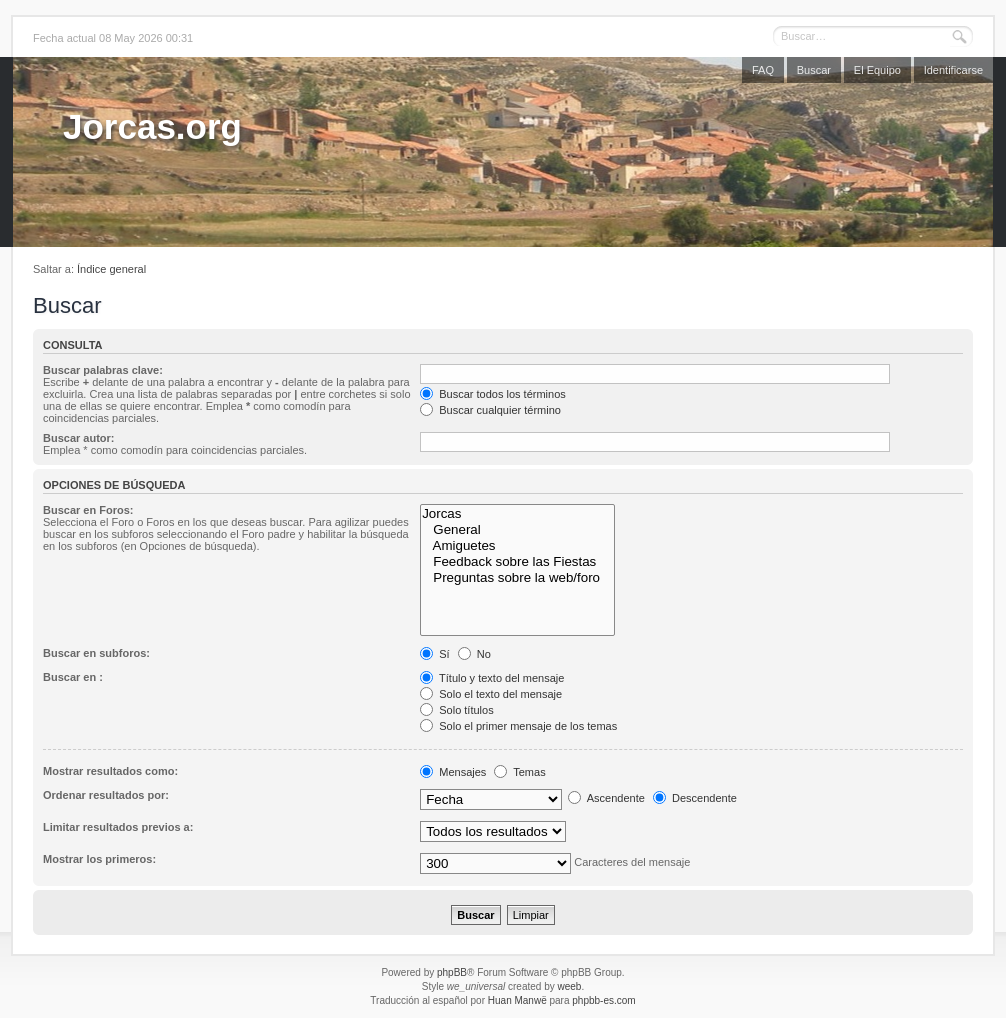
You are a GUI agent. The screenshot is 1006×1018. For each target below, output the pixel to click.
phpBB (452, 972)
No (474, 654)
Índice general (111, 269)
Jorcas (517, 514)
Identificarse (953, 70)
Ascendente (606, 798)
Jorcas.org (152, 126)
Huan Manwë (517, 1000)
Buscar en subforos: (96, 653)
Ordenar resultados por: (106, 795)
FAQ (763, 70)
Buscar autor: (79, 438)
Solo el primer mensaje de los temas (518, 726)
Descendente (695, 798)
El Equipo (877, 70)
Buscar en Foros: (88, 510)
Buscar (814, 70)
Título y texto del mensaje (492, 678)
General (517, 530)
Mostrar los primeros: (99, 859)
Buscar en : (73, 677)
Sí (434, 654)
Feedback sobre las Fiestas (517, 562)
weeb (569, 986)
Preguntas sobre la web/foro (517, 578)
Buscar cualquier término (490, 410)
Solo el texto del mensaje (491, 694)
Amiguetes (517, 546)
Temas (519, 772)
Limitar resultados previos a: (118, 827)
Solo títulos (456, 710)
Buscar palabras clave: (103, 370)
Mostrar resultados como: (110, 771)
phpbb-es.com (603, 1000)
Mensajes (453, 772)
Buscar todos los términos (493, 394)
